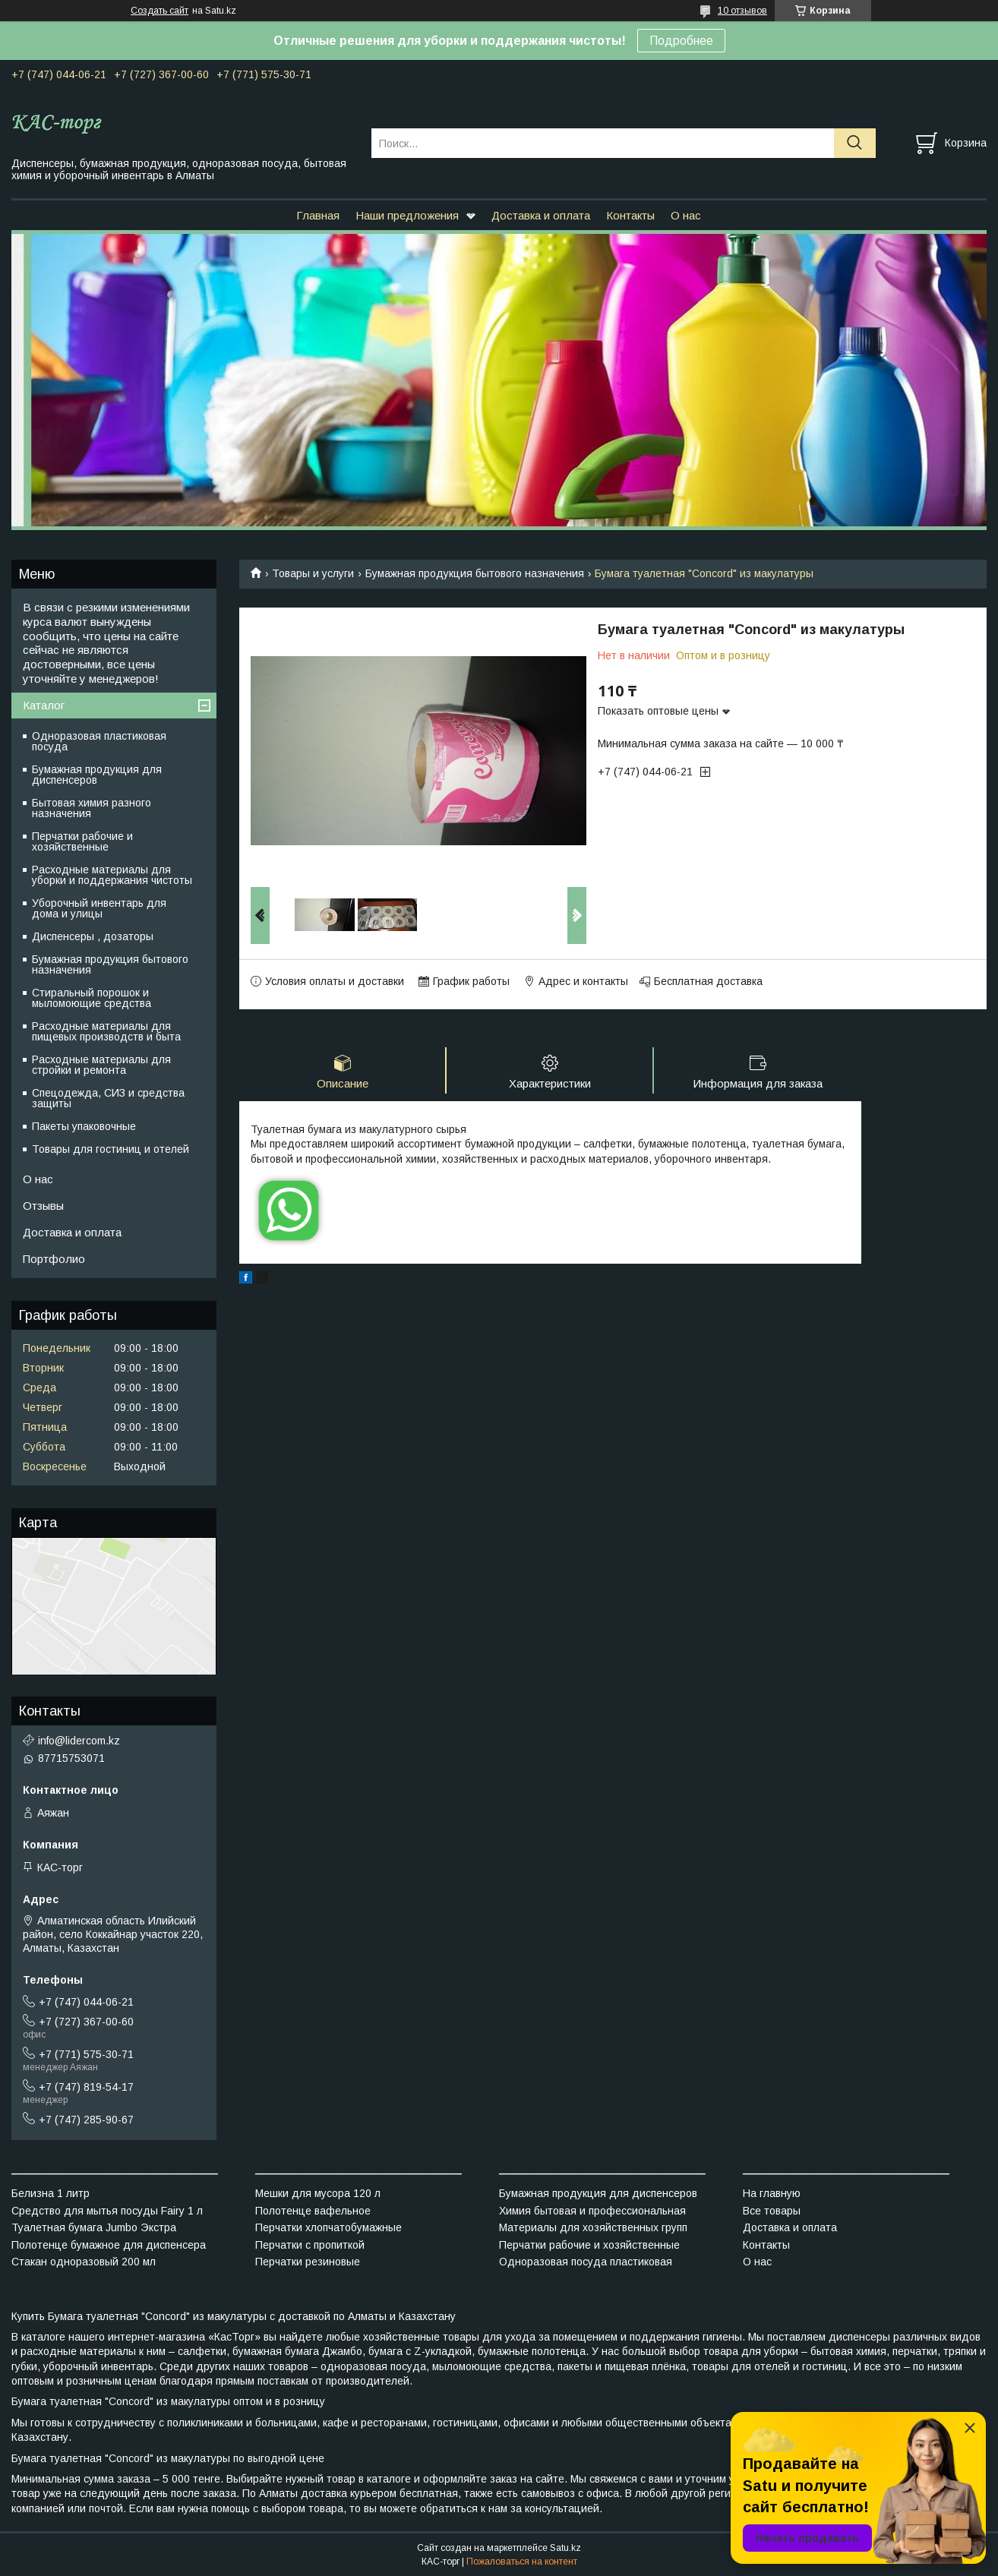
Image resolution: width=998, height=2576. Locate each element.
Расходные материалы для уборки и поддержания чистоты (112, 874)
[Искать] (855, 143)
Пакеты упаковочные (84, 1126)
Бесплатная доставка (708, 981)
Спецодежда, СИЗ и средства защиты (108, 1098)
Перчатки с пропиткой (310, 2245)
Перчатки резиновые (307, 2262)
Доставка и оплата (540, 215)
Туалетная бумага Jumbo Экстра (93, 2227)
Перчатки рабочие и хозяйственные (82, 841)
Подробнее (681, 40)
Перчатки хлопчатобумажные (328, 2227)
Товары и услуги (313, 573)
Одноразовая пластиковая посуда (99, 741)
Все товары (772, 2211)
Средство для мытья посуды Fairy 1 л (107, 2211)
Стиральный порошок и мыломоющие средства (91, 998)
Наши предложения (407, 215)
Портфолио (54, 1258)
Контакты (630, 215)
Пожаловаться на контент (521, 2561)
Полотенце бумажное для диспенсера (108, 2245)
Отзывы (43, 1205)
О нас (686, 215)
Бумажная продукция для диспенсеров (97, 774)
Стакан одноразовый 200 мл (83, 2262)
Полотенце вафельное (313, 2211)
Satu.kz (565, 2548)
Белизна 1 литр (50, 2193)
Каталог (44, 705)
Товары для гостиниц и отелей (110, 1149)
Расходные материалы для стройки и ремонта (101, 1064)
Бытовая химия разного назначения (91, 808)
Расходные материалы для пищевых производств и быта (106, 1031)
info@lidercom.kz (79, 1741)
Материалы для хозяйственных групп (593, 2227)
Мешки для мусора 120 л (318, 2193)
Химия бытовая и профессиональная (592, 2211)
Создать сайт (159, 10)
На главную (772, 2193)
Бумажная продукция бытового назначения (474, 573)
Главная (318, 215)
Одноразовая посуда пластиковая (585, 2262)
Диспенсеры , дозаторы (92, 936)
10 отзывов (742, 10)
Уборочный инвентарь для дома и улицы (99, 908)
